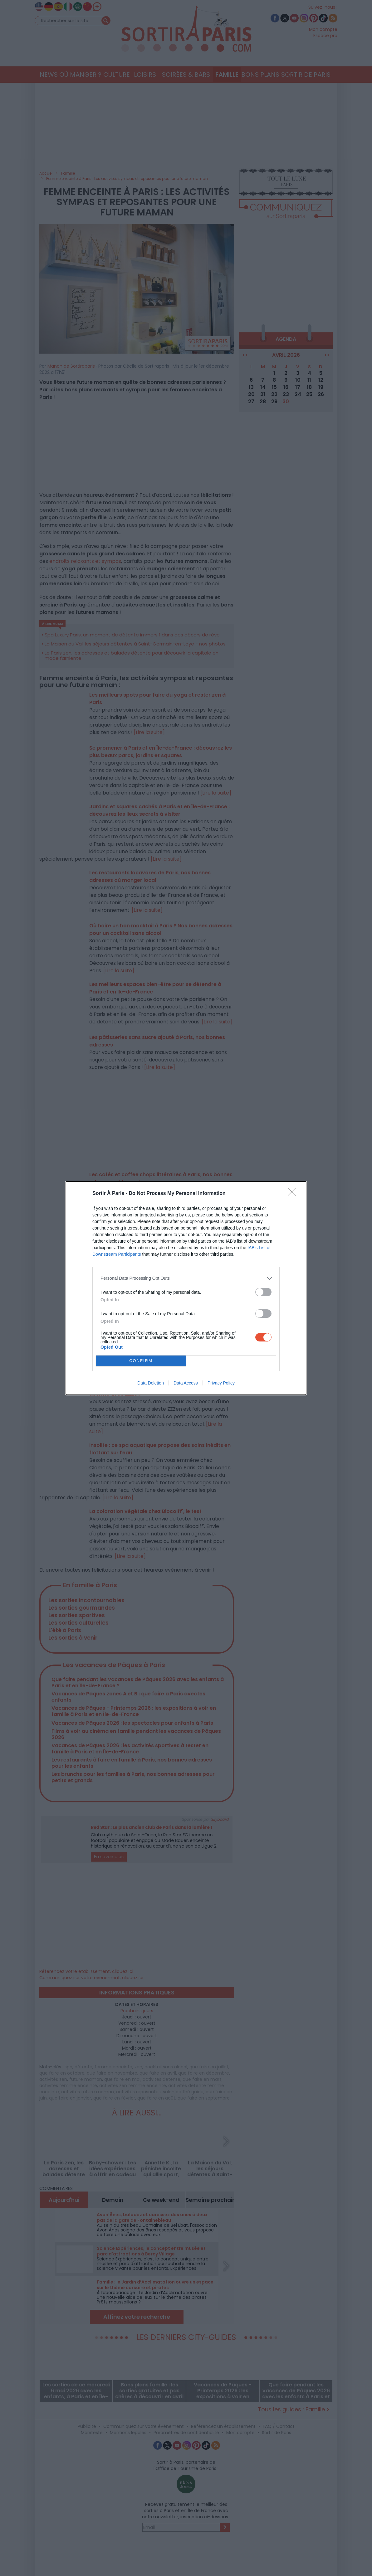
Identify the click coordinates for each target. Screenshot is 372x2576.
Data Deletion (150, 1382)
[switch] (263, 1292)
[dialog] (186, 1288)
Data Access (186, 1382)
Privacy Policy (221, 1382)
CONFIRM (141, 1360)
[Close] (294, 1194)
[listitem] (186, 1278)
